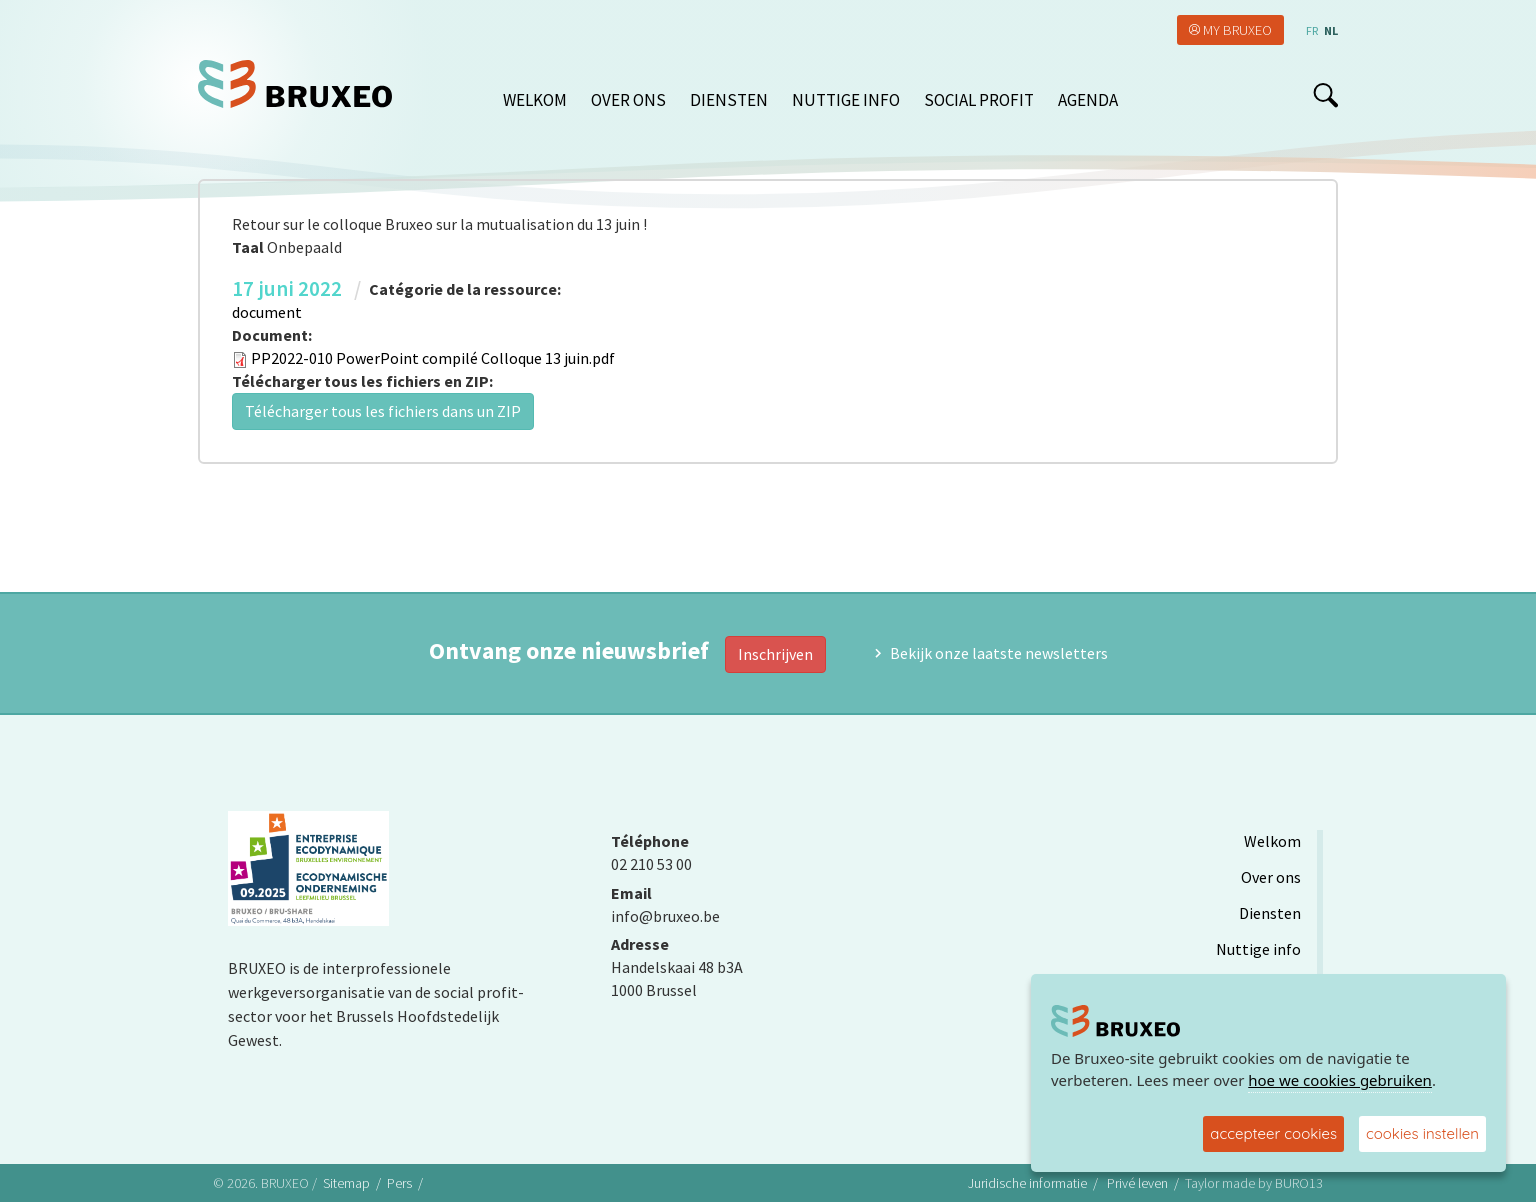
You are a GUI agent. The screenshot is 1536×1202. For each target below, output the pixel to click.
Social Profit (979, 100)
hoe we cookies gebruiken (1340, 1080)
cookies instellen (1422, 1133)
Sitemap (346, 1183)
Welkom (535, 100)
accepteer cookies (1273, 1133)
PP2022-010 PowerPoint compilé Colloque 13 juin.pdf (433, 358)
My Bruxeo (1237, 30)
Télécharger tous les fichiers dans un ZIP (383, 411)
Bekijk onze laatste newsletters (999, 653)
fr (1312, 30)
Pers (399, 1183)
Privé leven (1137, 1183)
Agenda (1088, 100)
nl (1331, 30)
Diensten (729, 100)
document (267, 312)
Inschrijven (775, 654)
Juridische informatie (1027, 1183)
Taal (248, 247)
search (1325, 95)
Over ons (628, 100)
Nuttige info (846, 100)
